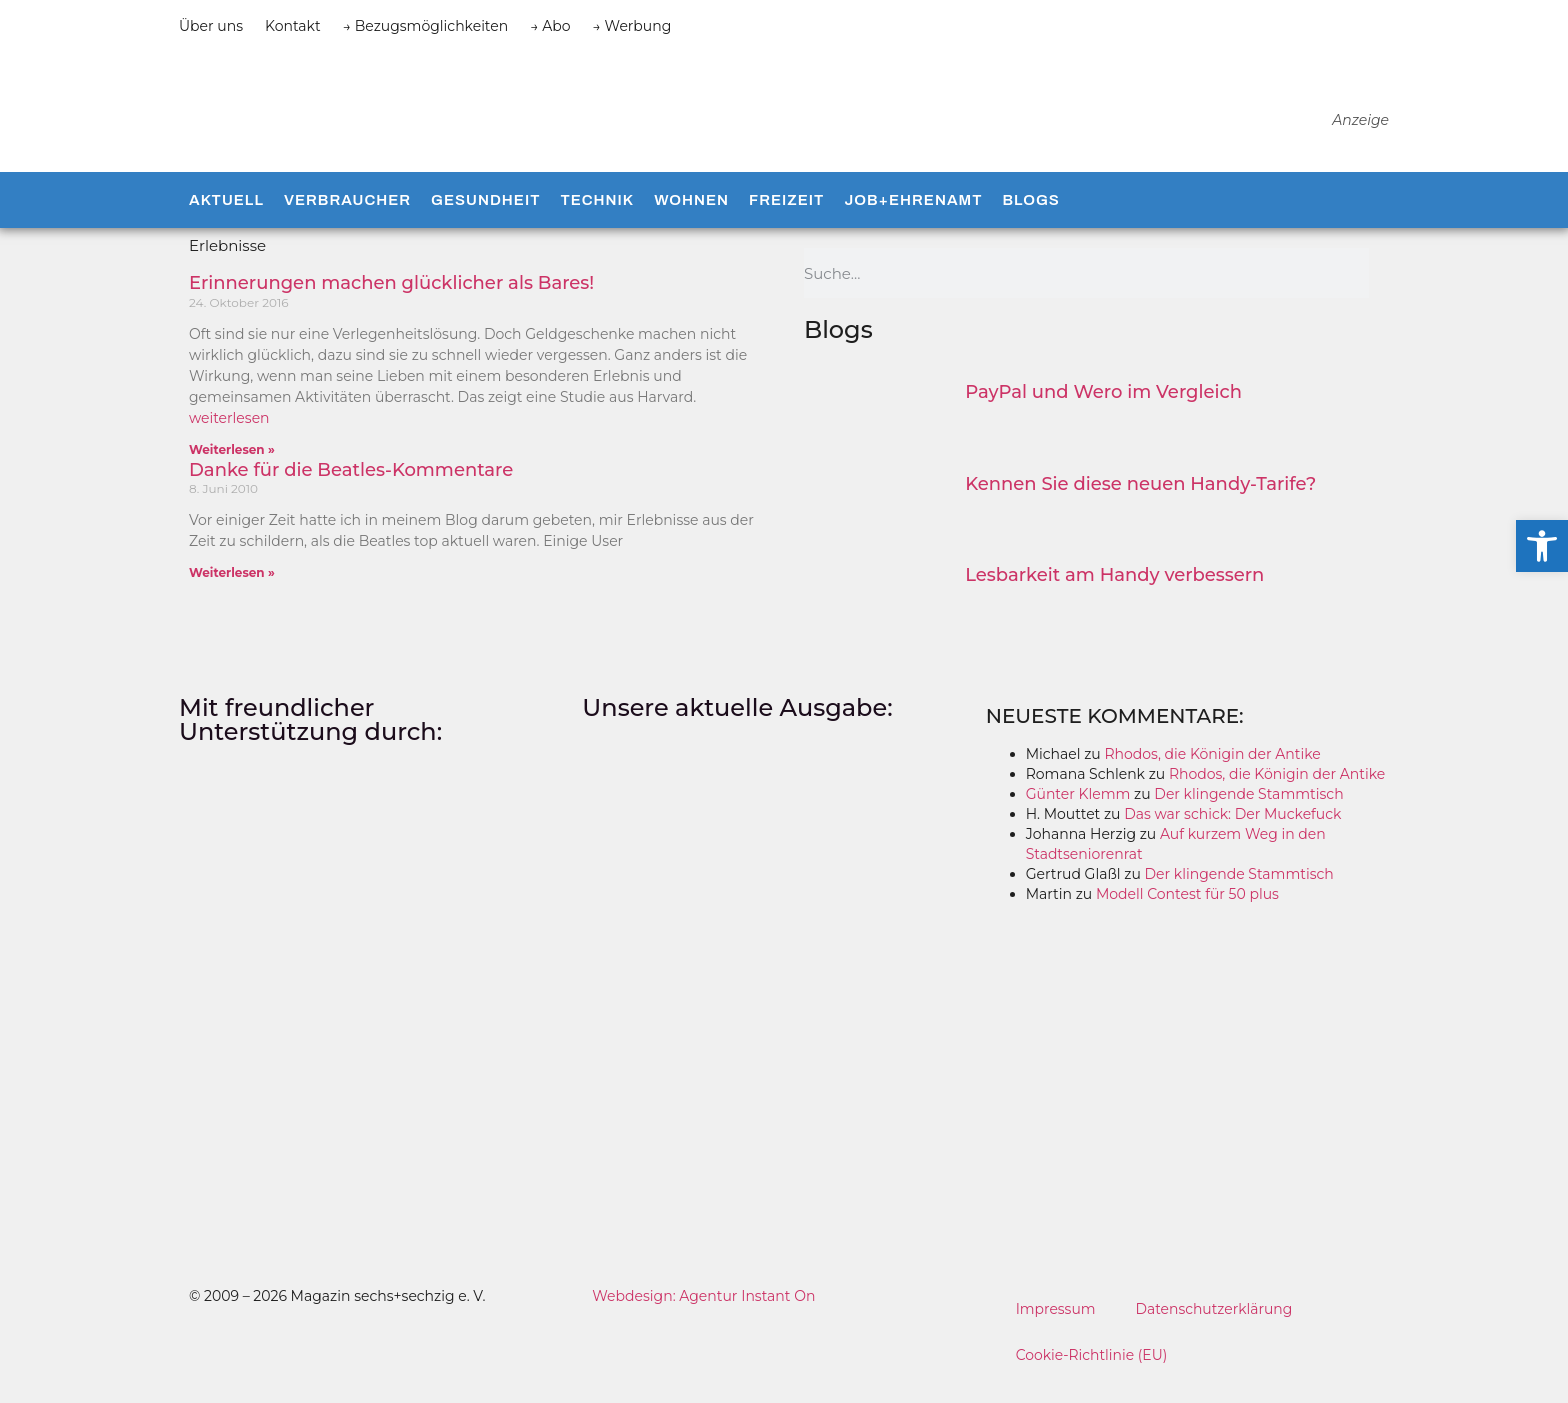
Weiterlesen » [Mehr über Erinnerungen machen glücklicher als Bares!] (232, 468)
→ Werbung (632, 26)
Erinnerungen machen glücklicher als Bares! (391, 303)
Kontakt (293, 26)
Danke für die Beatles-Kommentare (351, 489)
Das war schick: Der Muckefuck (1232, 833)
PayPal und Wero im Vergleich (1103, 412)
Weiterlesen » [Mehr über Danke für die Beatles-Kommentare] (232, 591)
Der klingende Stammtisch (1248, 813)
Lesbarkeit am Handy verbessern (1114, 594)
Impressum (1056, 1328)
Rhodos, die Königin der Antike (1212, 773)
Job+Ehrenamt (913, 220)
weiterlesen (229, 437)
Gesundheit (485, 220)
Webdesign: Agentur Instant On (703, 1315)
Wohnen (691, 220)
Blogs (1030, 220)
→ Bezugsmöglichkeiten (426, 26)
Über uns (211, 26)
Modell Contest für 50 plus (1187, 913)
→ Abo (550, 26)
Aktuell (226, 220)
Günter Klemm (1078, 813)
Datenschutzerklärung (1215, 1328)
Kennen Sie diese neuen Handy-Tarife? (1140, 503)
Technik (597, 220)
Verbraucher (347, 220)
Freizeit (786, 220)
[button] (1542, 546)
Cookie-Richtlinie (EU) (1092, 1374)
